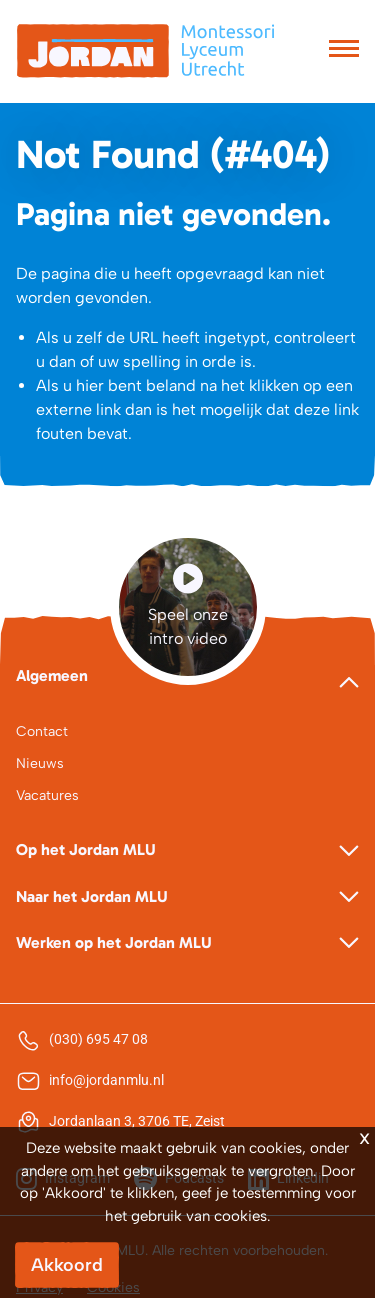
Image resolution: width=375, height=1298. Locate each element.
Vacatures (47, 795)
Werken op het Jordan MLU (114, 942)
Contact (42, 731)
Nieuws (40, 763)
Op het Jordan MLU (86, 849)
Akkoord (67, 1265)
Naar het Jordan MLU (92, 896)
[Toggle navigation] (344, 51)
